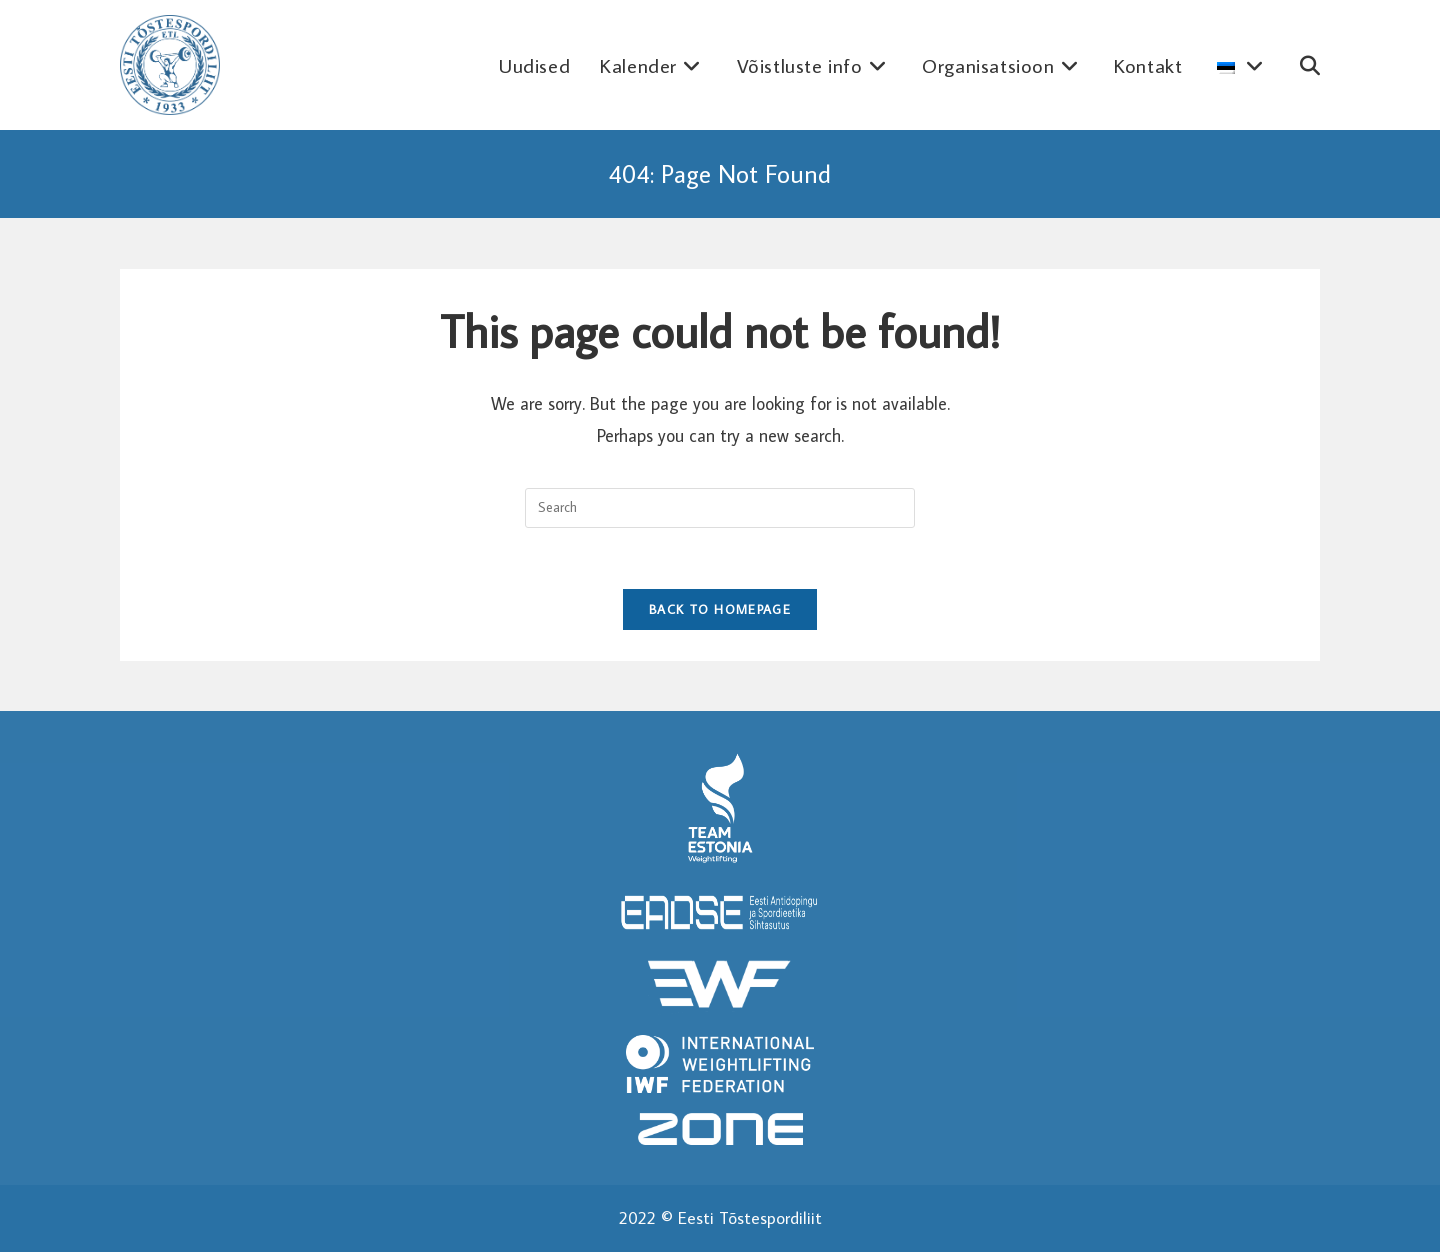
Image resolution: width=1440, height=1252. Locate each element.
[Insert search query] (720, 508)
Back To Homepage (720, 609)
